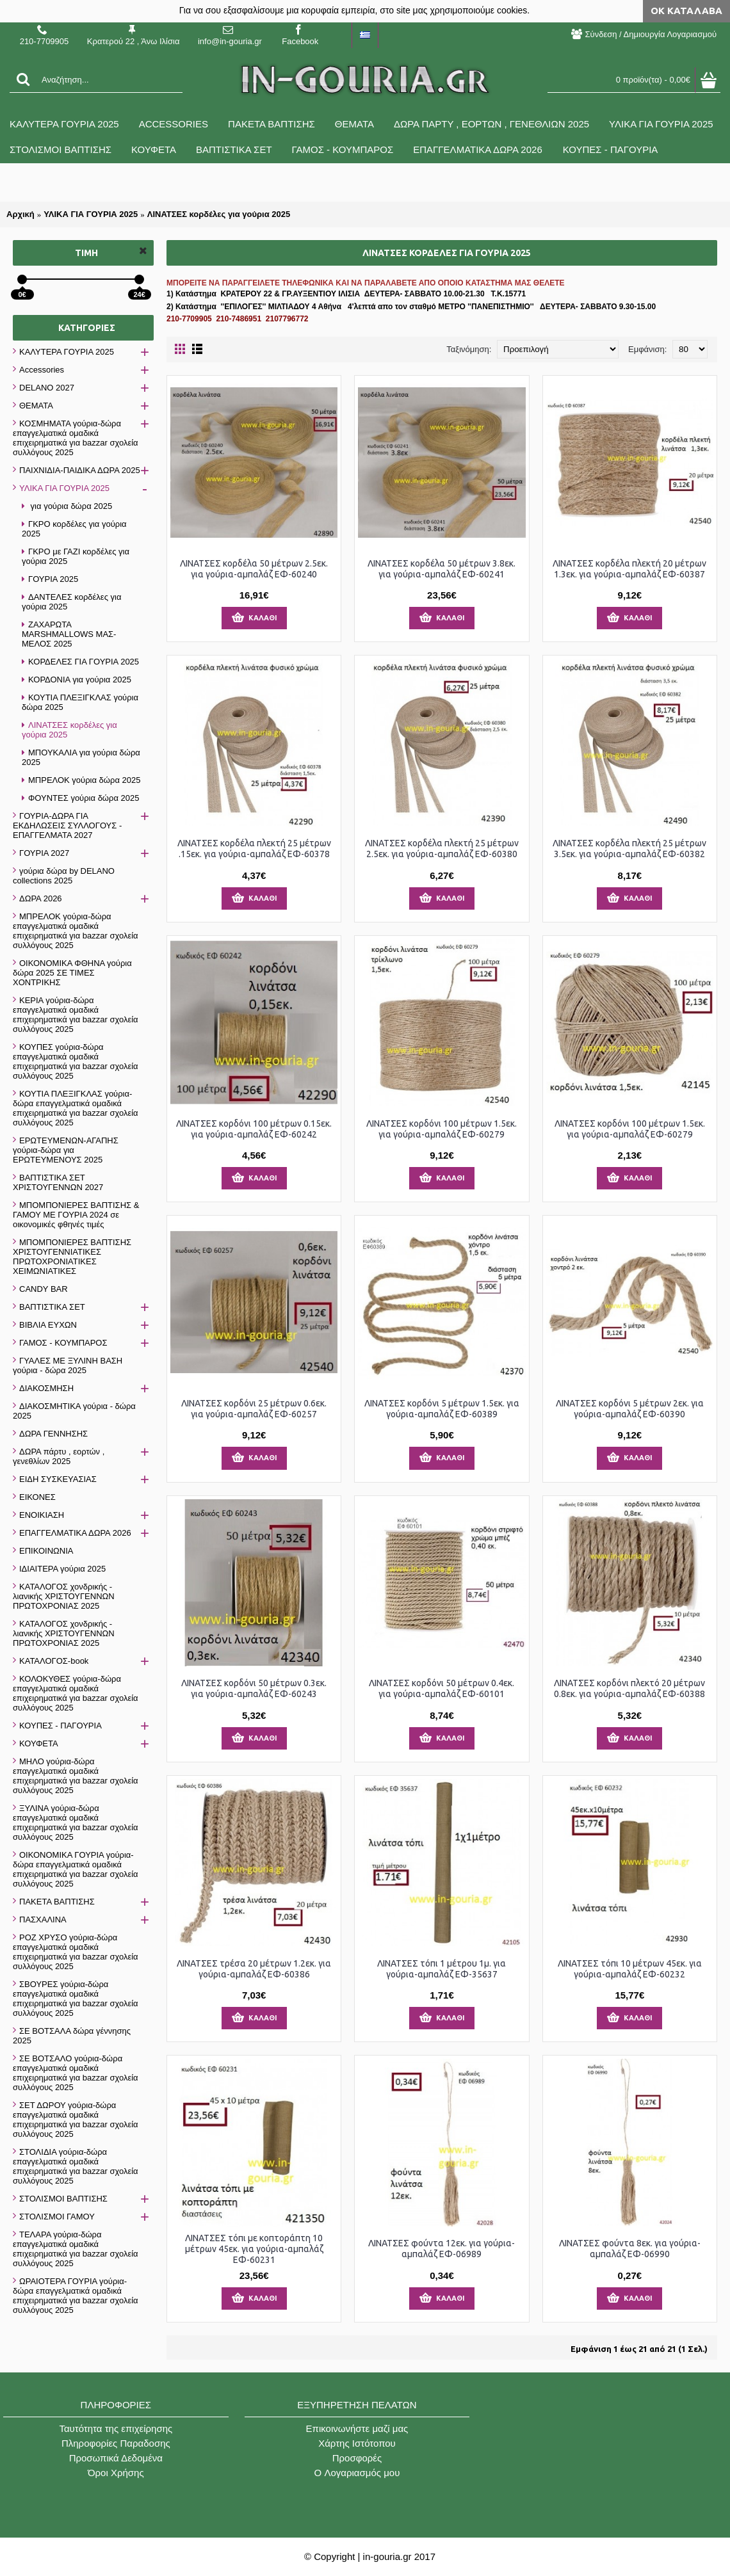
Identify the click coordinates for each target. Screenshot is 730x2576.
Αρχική (20, 214)
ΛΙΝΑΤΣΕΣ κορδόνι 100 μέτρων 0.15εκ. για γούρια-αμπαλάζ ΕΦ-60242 (254, 1128)
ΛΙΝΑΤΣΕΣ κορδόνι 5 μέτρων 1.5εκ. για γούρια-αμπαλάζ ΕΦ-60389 (441, 1408)
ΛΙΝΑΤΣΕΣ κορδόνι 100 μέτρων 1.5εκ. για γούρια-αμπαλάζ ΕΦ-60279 (441, 1128)
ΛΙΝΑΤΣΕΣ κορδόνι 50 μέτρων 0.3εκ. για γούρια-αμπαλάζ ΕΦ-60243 (254, 1688)
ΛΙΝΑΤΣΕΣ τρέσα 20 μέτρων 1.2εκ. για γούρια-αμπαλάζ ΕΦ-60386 (254, 1968)
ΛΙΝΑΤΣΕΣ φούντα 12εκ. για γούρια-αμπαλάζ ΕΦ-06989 (441, 2248)
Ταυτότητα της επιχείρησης (115, 2428)
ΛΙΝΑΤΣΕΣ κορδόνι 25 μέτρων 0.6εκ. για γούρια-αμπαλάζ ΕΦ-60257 (254, 1408)
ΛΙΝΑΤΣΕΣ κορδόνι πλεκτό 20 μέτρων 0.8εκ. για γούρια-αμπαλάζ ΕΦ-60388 (629, 1688)
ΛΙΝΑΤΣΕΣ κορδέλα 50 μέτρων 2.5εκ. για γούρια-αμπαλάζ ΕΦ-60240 (254, 568)
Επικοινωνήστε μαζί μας (357, 2428)
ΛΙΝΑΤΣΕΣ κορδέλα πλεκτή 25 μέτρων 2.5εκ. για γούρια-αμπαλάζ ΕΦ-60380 (442, 848)
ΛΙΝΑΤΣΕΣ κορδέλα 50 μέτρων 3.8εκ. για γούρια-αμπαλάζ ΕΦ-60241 (441, 568)
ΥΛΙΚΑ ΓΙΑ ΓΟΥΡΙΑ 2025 (91, 214)
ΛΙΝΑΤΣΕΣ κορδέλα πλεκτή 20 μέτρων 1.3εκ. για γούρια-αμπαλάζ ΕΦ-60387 (629, 568)
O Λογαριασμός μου (357, 2472)
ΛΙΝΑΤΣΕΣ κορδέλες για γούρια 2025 (219, 214)
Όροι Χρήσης (116, 2472)
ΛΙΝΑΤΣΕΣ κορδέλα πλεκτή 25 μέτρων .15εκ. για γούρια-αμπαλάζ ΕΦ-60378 (254, 848)
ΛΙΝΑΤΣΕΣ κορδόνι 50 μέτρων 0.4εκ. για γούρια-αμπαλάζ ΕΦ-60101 (441, 1688)
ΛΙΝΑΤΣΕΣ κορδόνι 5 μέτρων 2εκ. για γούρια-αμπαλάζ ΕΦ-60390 (630, 1408)
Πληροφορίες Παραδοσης (115, 2443)
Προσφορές (357, 2457)
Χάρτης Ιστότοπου (357, 2443)
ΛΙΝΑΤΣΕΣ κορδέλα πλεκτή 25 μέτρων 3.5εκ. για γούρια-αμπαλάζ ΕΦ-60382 (629, 848)
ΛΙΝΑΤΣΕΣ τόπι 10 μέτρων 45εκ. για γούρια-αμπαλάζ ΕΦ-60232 (630, 1968)
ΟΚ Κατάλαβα (686, 10)
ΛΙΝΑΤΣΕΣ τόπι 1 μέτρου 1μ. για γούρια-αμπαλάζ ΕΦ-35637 (441, 1968)
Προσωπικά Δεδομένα (116, 2457)
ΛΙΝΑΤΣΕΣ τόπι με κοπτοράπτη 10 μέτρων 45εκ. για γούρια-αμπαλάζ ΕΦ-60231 (254, 2249)
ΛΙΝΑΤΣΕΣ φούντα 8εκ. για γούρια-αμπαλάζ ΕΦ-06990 (630, 2248)
